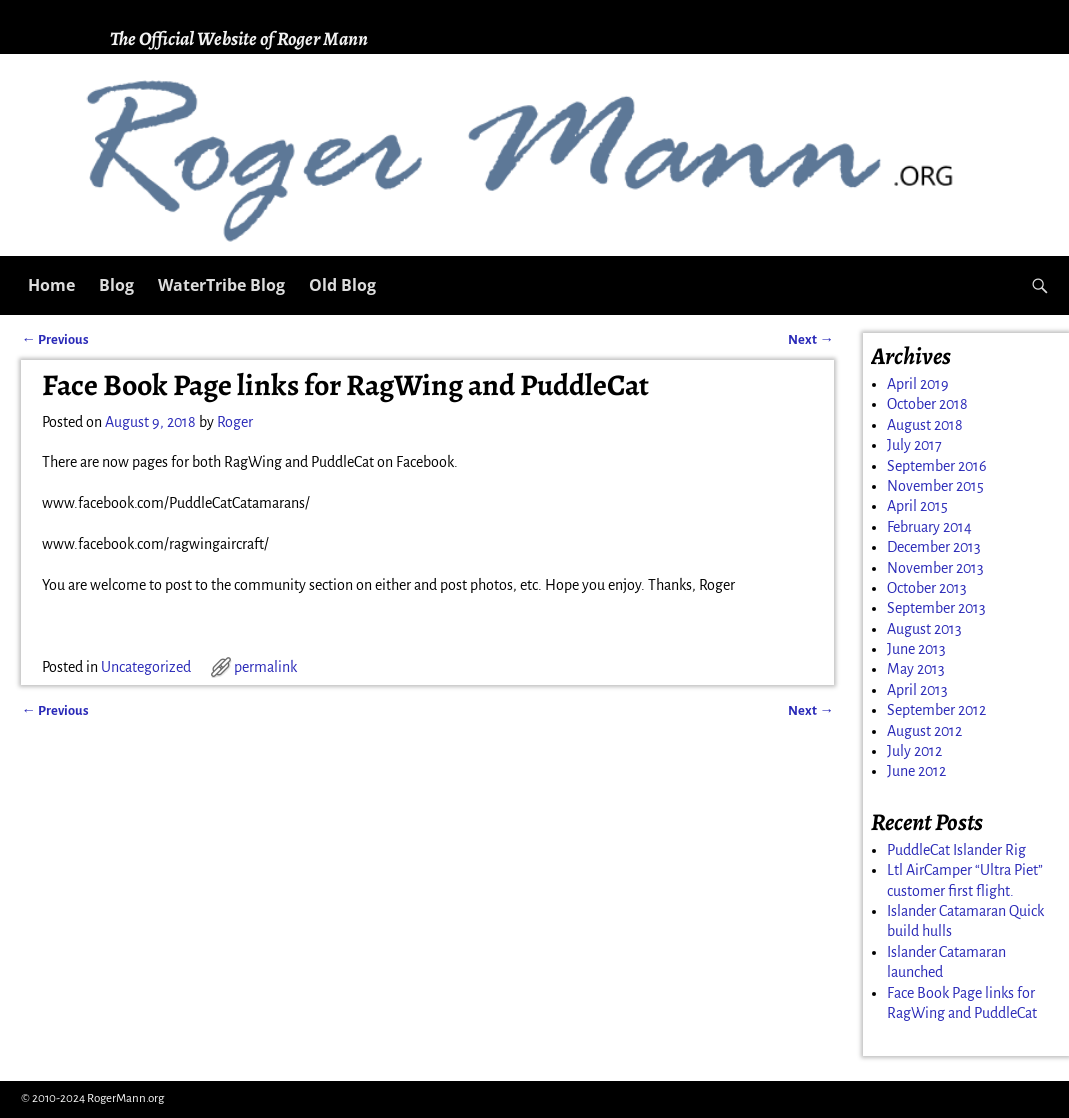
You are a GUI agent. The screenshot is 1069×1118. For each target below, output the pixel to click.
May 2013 (916, 669)
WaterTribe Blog (221, 285)
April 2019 (918, 384)
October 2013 (927, 588)
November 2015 (935, 486)
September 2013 (936, 608)
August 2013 (924, 629)
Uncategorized (146, 667)
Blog (116, 285)
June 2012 (916, 771)
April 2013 (917, 690)
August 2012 (924, 731)
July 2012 (914, 751)
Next (810, 339)
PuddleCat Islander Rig (956, 850)
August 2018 (925, 425)
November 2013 (935, 568)
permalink (265, 667)
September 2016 (937, 466)
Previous (54, 339)
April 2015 (917, 506)
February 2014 (929, 527)
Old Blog (342, 285)
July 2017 (914, 445)
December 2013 (934, 547)
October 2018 (927, 404)
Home (51, 285)
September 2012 (936, 710)
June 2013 (916, 649)
